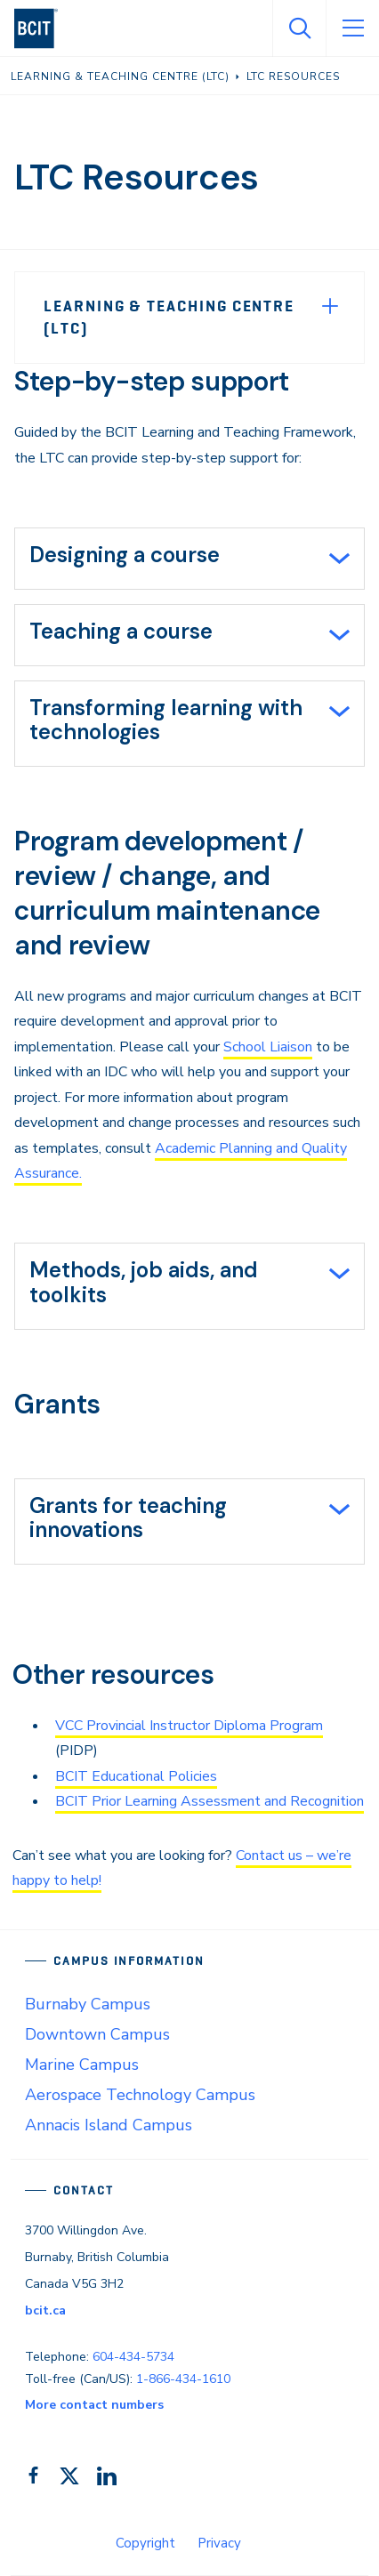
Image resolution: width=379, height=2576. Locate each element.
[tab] (189, 558)
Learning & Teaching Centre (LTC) (169, 317)
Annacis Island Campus (108, 2125)
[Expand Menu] (330, 306)
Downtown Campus (97, 2034)
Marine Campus (82, 2064)
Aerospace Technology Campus (140, 2094)
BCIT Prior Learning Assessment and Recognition (209, 1801)
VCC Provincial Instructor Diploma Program (189, 1725)
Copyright (145, 2543)
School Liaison (267, 1047)
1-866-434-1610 (183, 2379)
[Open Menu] (352, 28)
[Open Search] (299, 28)
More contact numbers (94, 2404)
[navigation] (43, 28)
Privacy (219, 2543)
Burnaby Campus (87, 2004)
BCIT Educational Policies (136, 1776)
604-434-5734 (133, 2356)
